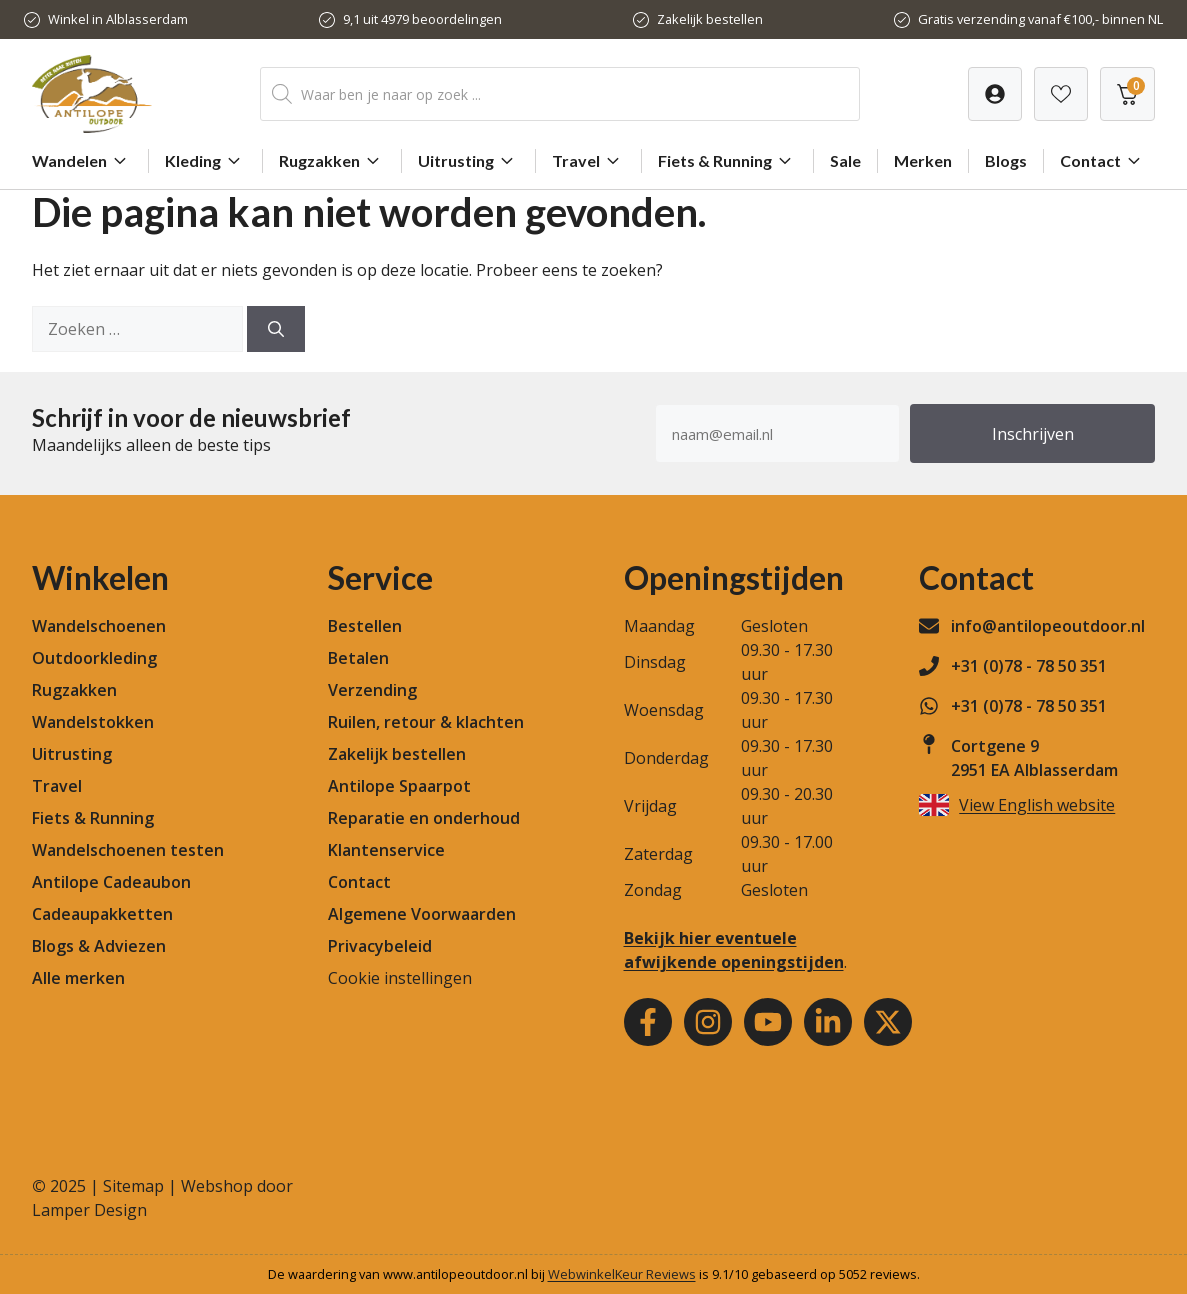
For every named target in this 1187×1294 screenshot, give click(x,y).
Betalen (358, 658)
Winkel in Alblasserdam (118, 19)
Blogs (1006, 160)
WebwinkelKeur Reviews (622, 1274)
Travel (588, 161)
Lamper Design (89, 1210)
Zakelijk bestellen (710, 19)
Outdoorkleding (94, 658)
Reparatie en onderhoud (424, 818)
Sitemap (133, 1186)
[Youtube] (768, 1022)
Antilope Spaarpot (399, 786)
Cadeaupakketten (102, 914)
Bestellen (365, 626)
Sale (845, 160)
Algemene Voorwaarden (422, 914)
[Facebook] (648, 1022)
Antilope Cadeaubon (111, 882)
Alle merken (78, 978)
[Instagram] (708, 1022)
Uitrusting (468, 161)
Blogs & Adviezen (99, 946)
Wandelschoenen (99, 626)
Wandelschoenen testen (128, 850)
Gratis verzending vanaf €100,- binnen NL (1040, 19)
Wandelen (82, 161)
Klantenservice (386, 850)
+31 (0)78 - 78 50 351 (1029, 666)
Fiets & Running (727, 161)
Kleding (205, 161)
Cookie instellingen (400, 978)
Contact (1103, 161)
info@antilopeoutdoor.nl (1048, 626)
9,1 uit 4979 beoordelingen (422, 19)
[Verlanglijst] (995, 94)
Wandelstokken (93, 722)
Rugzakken (332, 161)
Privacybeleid (380, 946)
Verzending (372, 690)
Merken (923, 160)
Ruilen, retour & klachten (426, 722)
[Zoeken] (276, 329)
